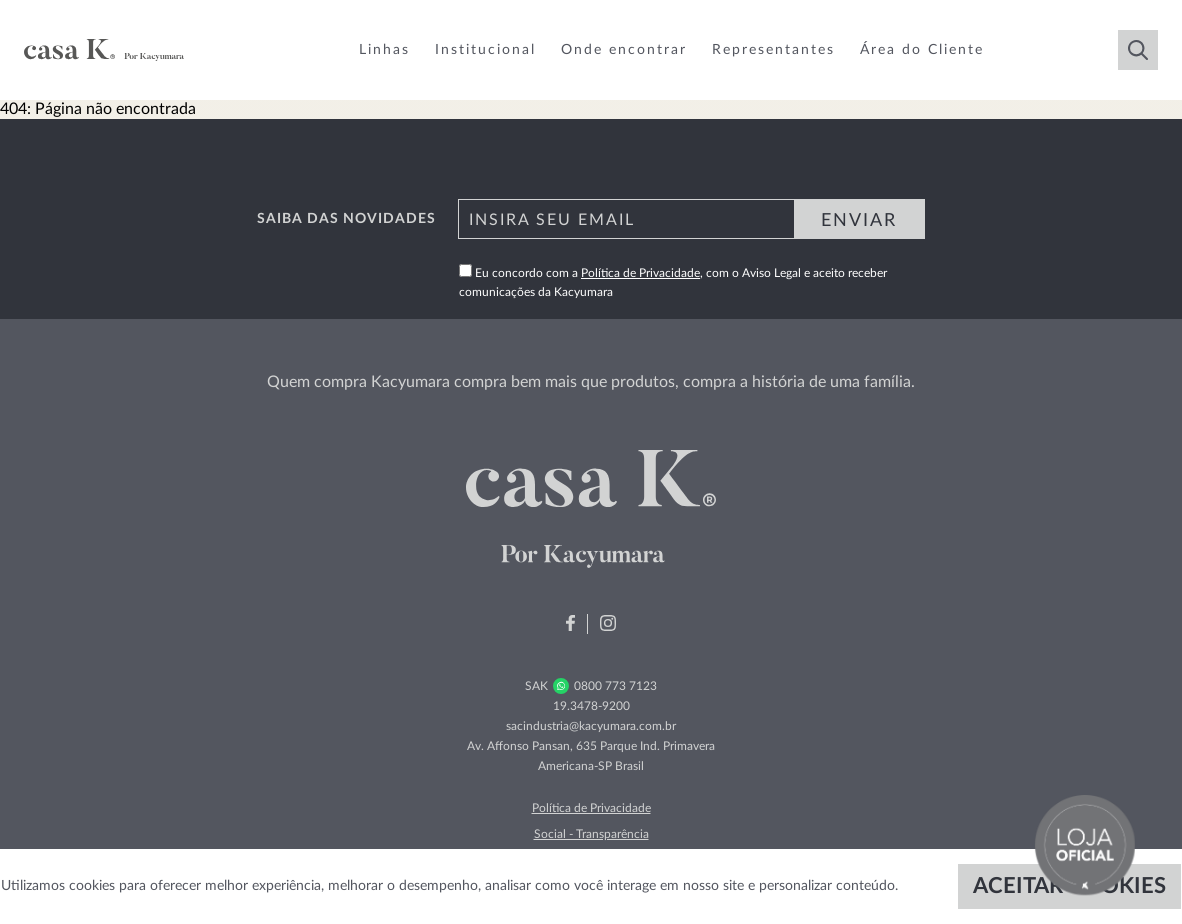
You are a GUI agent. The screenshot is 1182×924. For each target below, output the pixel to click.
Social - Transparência (591, 834)
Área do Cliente (922, 50)
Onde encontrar (624, 50)
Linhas (384, 50)
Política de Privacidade (640, 273)
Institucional (485, 50)
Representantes (773, 50)
